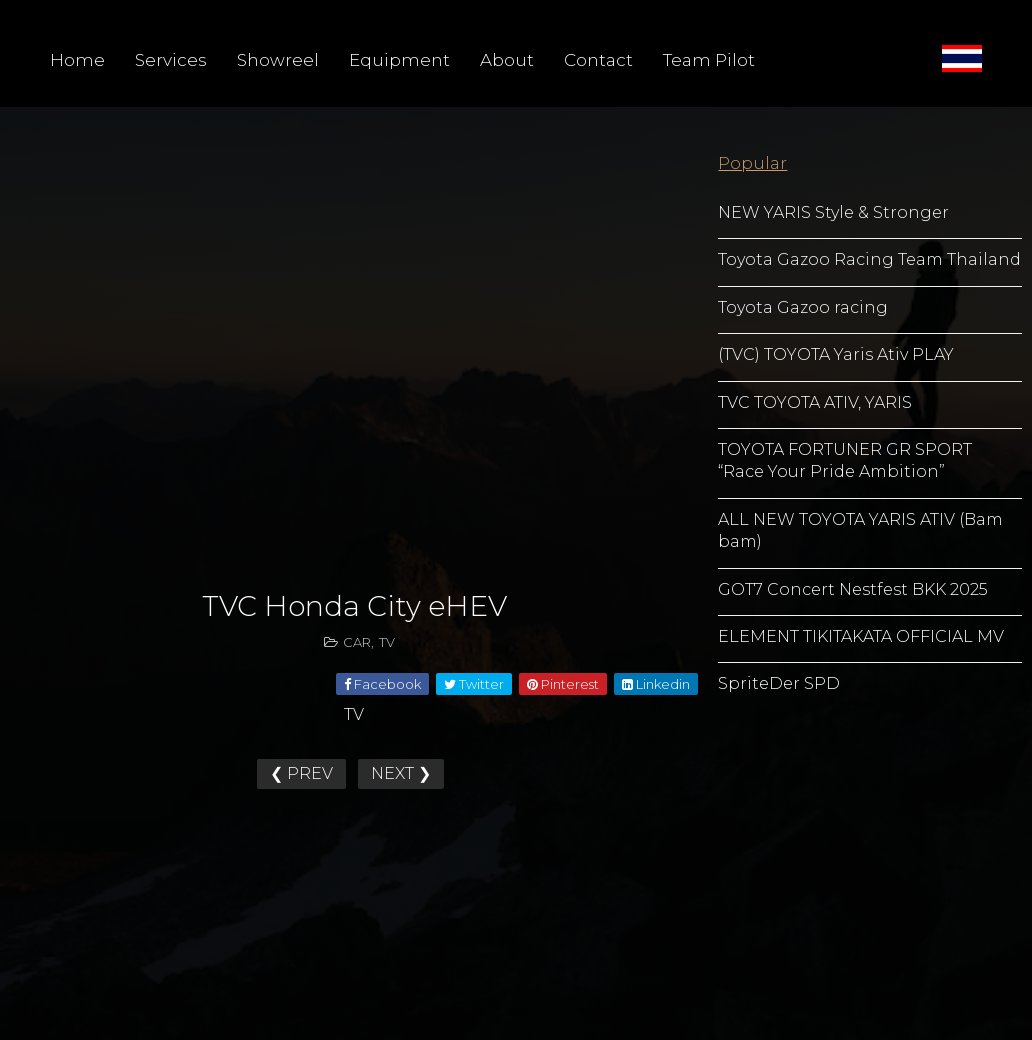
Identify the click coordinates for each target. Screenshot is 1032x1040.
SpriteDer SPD (779, 683)
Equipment (399, 60)
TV (387, 642)
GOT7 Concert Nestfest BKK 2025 (853, 589)
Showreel (278, 60)
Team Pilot (709, 60)
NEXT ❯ (401, 773)
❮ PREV (301, 773)
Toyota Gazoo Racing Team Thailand (869, 259)
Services (171, 60)
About (507, 60)
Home (77, 60)
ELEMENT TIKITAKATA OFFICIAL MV (861, 636)
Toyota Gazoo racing (803, 307)
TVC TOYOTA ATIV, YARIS (815, 402)
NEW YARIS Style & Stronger (833, 212)
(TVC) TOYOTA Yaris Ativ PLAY (836, 354)
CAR (357, 642)
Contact (598, 60)
